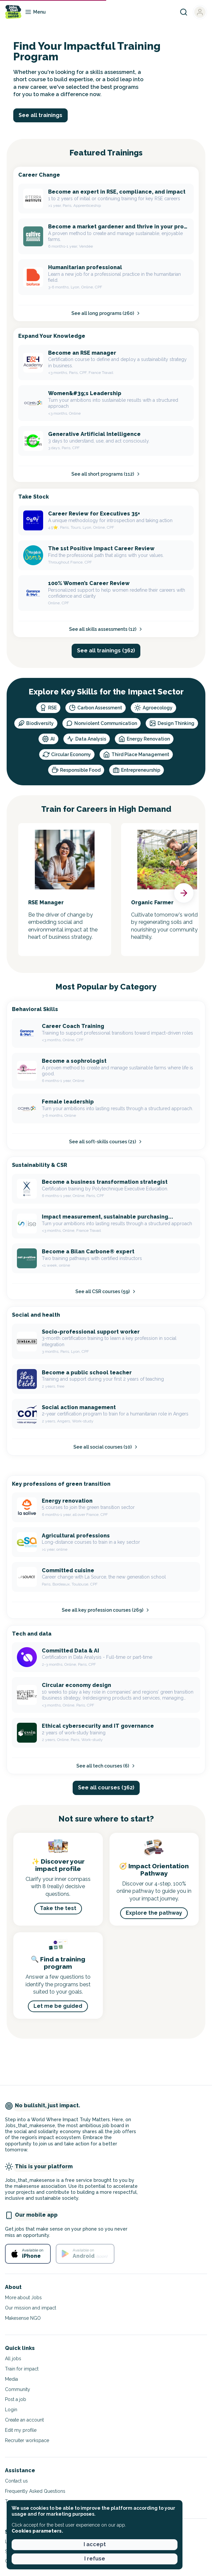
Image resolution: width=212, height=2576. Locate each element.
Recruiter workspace (27, 2440)
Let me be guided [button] (58, 2006)
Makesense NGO (23, 2318)
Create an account (24, 2420)
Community (17, 2389)
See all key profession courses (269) (106, 1610)
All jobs (13, 2358)
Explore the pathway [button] (154, 1913)
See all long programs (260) (106, 313)
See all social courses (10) (106, 1447)
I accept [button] (95, 2544)
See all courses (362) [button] (106, 1787)
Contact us (16, 2481)
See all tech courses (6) (106, 1765)
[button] (184, 893)
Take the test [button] (58, 1908)
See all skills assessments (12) (106, 629)
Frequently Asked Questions (35, 2491)
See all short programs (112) (106, 474)
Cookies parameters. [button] (37, 2531)
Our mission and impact (30, 2307)
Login (11, 2409)
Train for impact (21, 2368)
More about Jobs (23, 2297)
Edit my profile (20, 2430)
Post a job (15, 2399)
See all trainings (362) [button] (106, 650)
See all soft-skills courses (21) (106, 1141)
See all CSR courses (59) (106, 1291)
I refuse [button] (94, 2558)
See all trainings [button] (40, 115)
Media (11, 2379)
